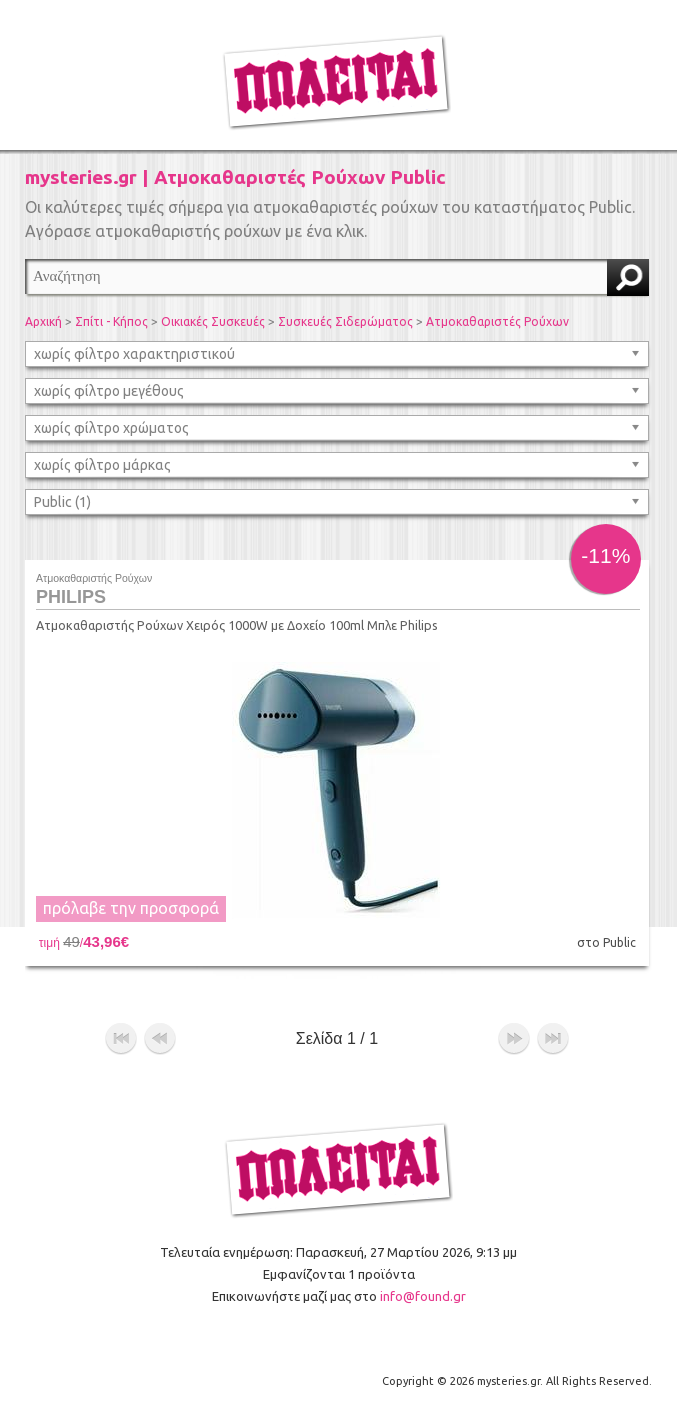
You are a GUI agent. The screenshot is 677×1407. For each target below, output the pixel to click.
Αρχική (43, 321)
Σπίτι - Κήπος (111, 321)
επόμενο (514, 1039)
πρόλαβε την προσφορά (131, 908)
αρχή (121, 1039)
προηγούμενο (160, 1039)
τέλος (553, 1039)
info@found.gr (423, 1296)
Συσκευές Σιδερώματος (345, 321)
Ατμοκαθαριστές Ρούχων (497, 321)
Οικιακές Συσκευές (213, 321)
